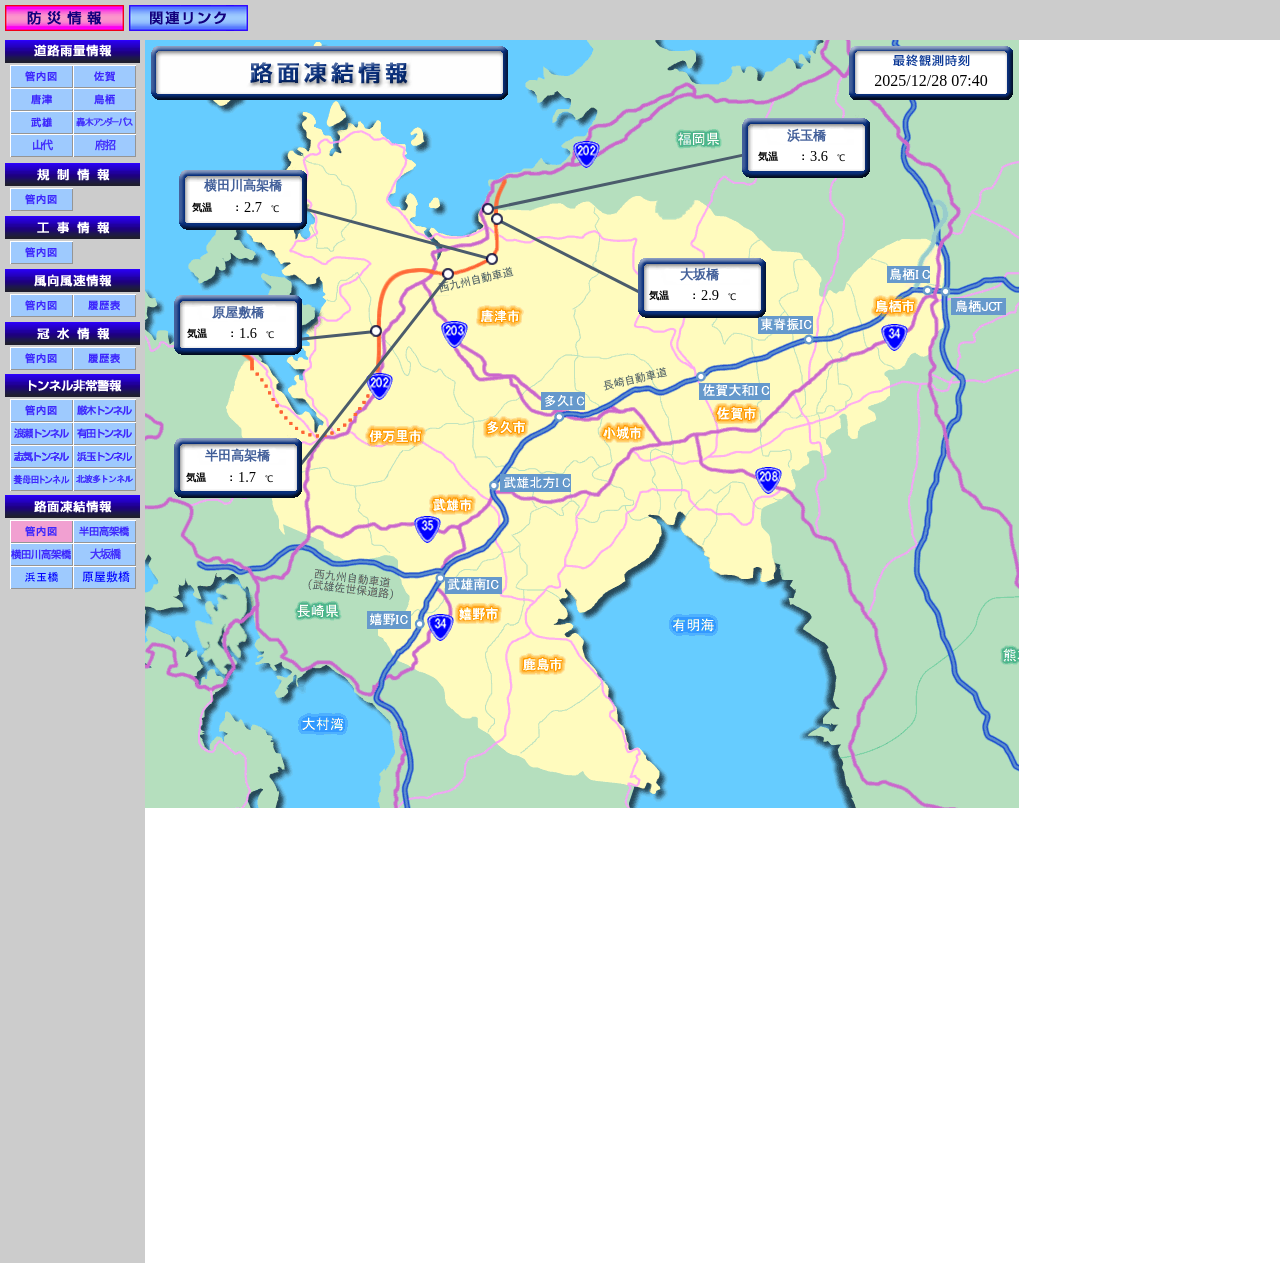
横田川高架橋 (243, 186)
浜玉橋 (806, 136)
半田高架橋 (237, 456)
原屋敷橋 (238, 313)
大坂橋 (699, 275)
